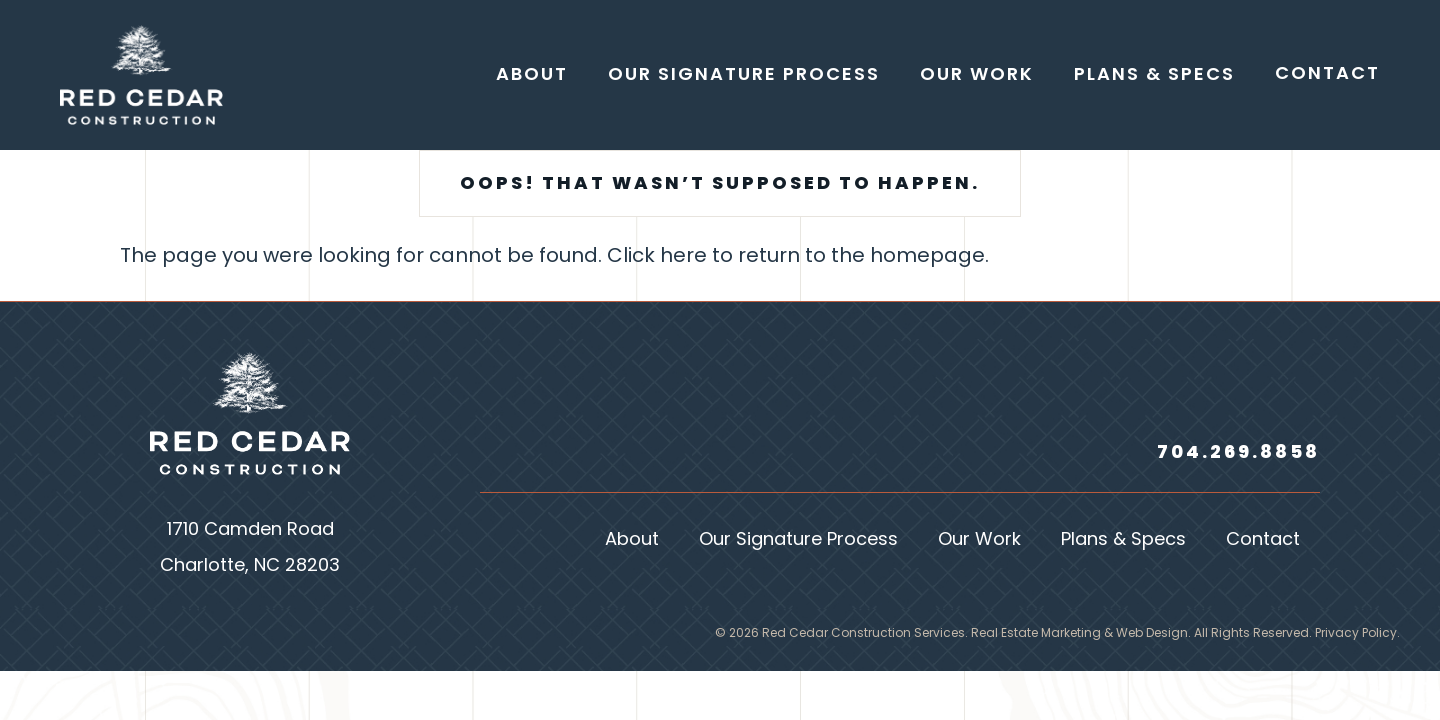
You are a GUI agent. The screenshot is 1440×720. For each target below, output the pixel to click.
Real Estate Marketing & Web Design (1079, 634)
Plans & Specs (1123, 540)
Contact (1263, 540)
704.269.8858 (1238, 453)
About (632, 540)
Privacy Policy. (1357, 634)
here (683, 257)
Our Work (979, 540)
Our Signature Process (798, 540)
